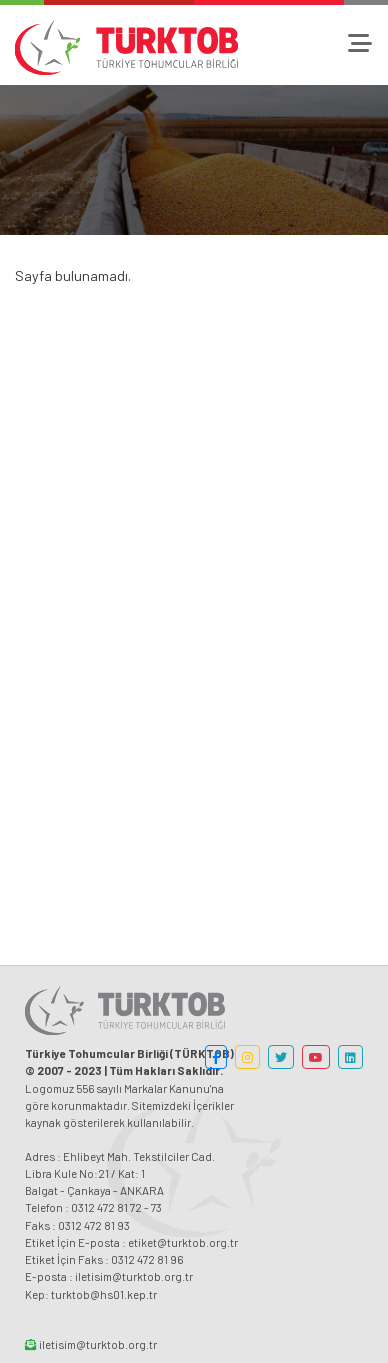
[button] (216, 1057)
